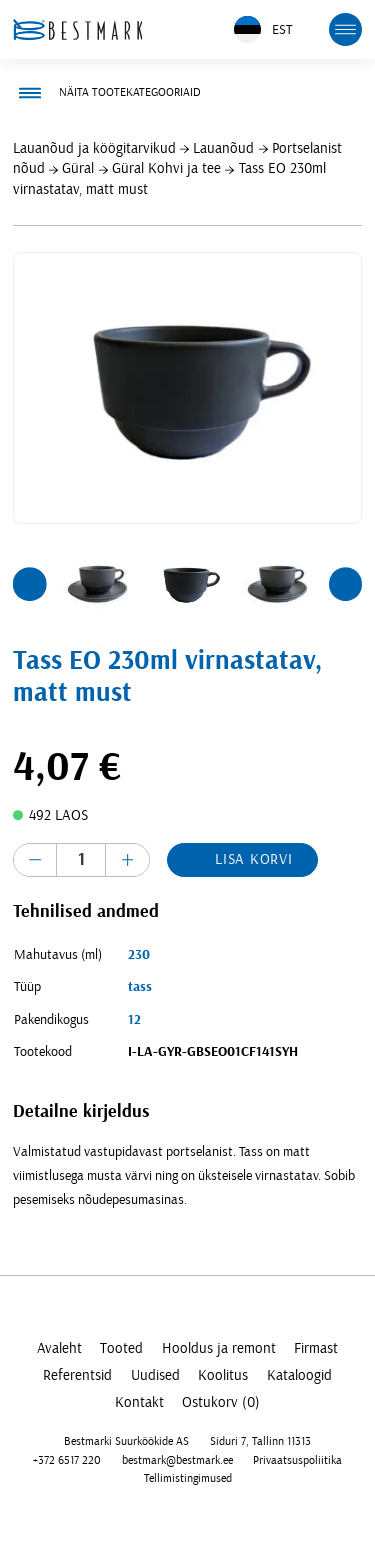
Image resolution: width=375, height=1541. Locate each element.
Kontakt (139, 1402)
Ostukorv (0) (221, 1402)
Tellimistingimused (188, 1478)
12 (134, 1020)
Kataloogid (299, 1375)
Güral (78, 168)
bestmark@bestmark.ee (177, 1460)
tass (140, 987)
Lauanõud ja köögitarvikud (94, 148)
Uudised (155, 1375)
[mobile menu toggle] (346, 30)
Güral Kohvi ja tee (166, 168)
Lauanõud (223, 148)
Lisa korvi (254, 859)
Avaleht (59, 1348)
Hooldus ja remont (219, 1348)
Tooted (121, 1348)
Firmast (316, 1348)
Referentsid (77, 1375)
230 (139, 955)
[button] (30, 584)
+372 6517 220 (67, 1460)
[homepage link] (78, 29)
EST (263, 29)
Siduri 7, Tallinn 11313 (260, 1441)
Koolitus (223, 1375)
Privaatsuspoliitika (297, 1460)
